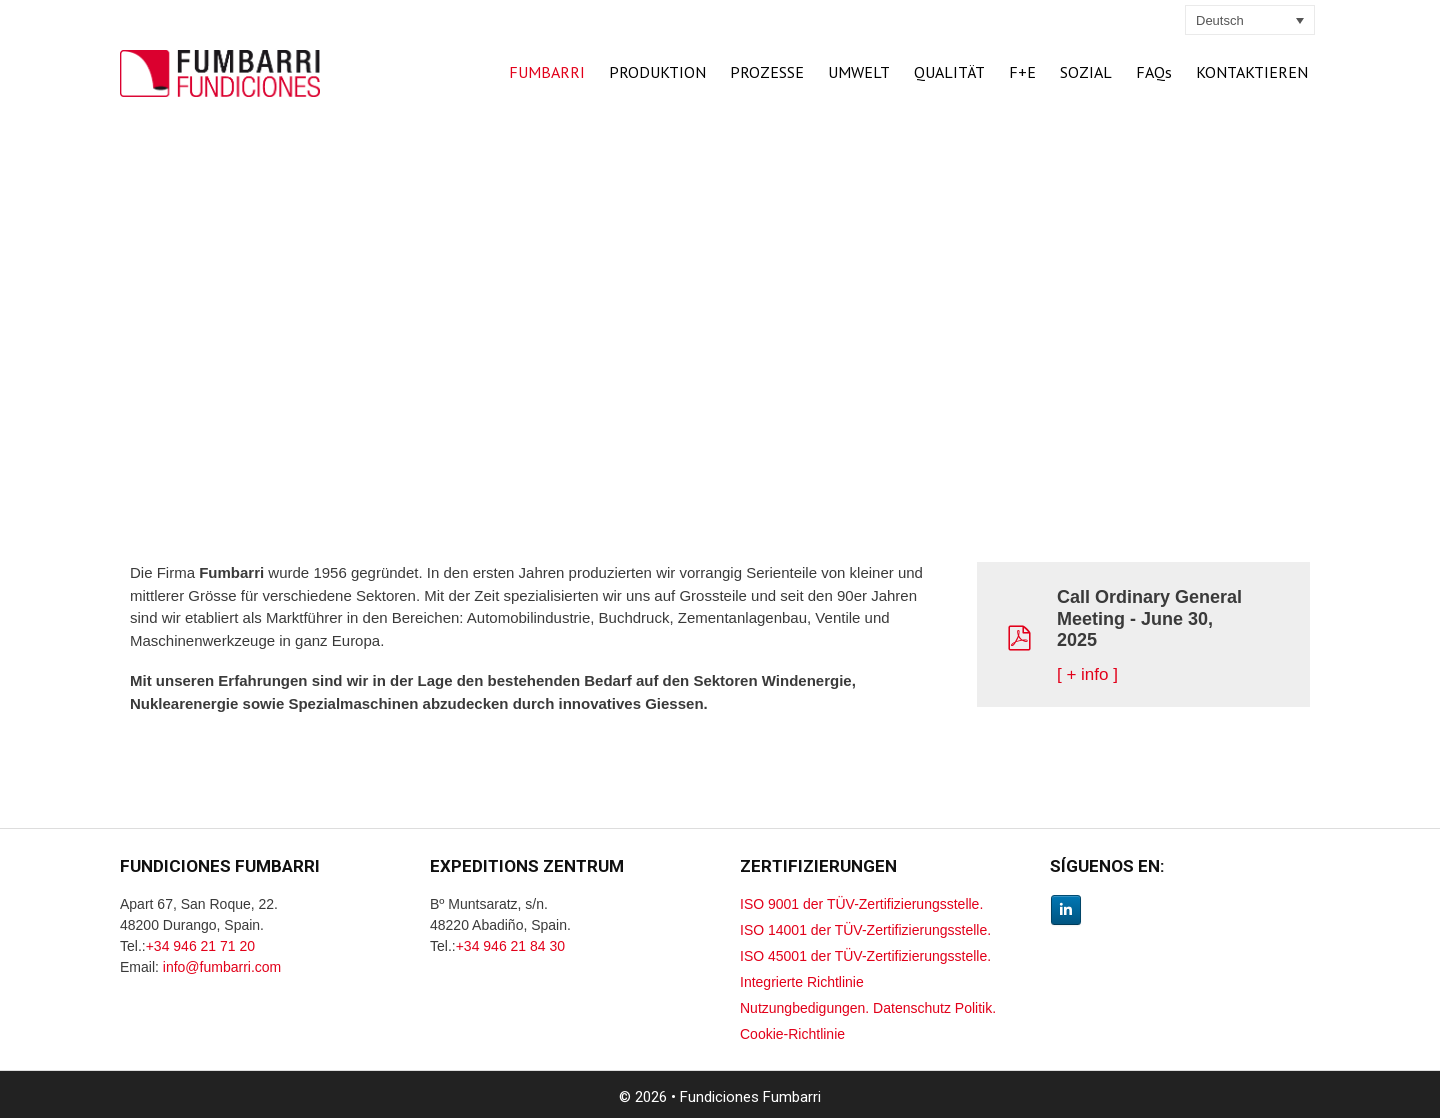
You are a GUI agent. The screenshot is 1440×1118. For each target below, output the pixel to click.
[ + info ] (1087, 674)
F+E (1022, 72)
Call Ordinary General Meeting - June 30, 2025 (1149, 618)
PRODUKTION (657, 72)
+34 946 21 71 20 (200, 946)
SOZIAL (1086, 72)
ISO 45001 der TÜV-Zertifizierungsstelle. (865, 956)
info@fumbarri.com (222, 967)
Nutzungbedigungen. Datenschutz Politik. (868, 1008)
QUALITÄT (949, 72)
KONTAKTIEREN (1252, 72)
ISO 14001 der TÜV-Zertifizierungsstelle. (865, 930)
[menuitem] (1250, 20)
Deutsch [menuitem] (1220, 20)
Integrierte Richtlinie (802, 982)
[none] (1250, 20)
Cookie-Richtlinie (792, 1034)
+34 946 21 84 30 (510, 946)
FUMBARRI (547, 72)
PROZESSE (767, 72)
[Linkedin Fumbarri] (1066, 910)
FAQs (1154, 72)
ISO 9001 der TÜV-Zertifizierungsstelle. (861, 904)
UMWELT (859, 72)
